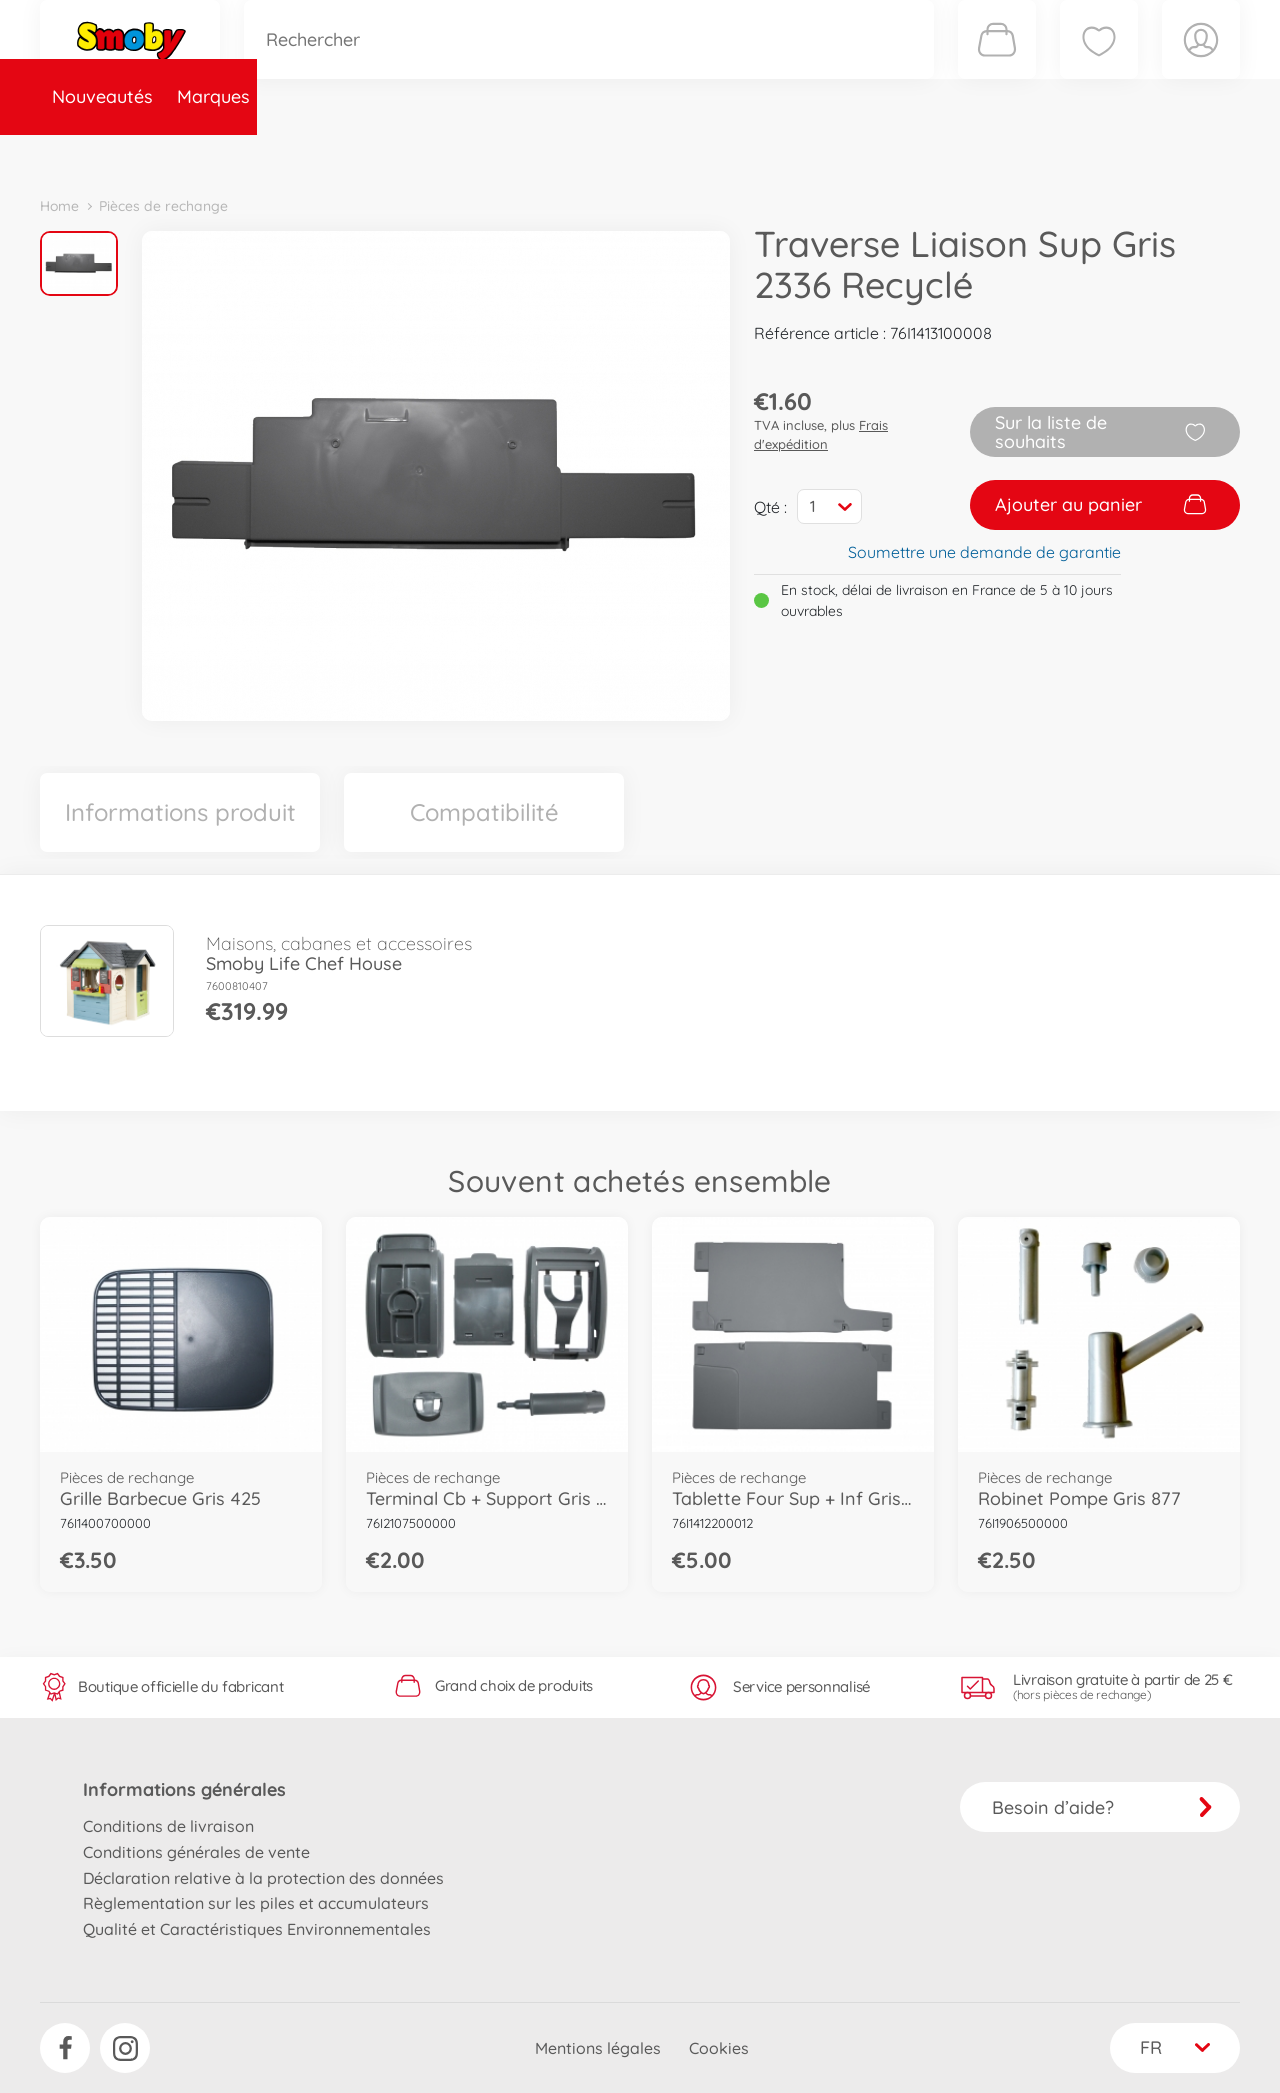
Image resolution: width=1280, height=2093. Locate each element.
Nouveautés (102, 153)
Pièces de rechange (471, 153)
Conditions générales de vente (196, 1852)
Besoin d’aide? (1102, 1807)
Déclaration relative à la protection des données (263, 1878)
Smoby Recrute (1121, 153)
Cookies (719, 2048)
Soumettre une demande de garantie (984, 552)
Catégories (320, 153)
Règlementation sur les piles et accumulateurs (256, 1903)
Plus (1016, 153)
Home (59, 206)
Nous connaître (910, 153)
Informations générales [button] (184, 1789)
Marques (213, 153)
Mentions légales (598, 2048)
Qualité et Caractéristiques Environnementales (257, 1929)
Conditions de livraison (168, 1826)
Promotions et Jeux (740, 153)
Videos (605, 153)
